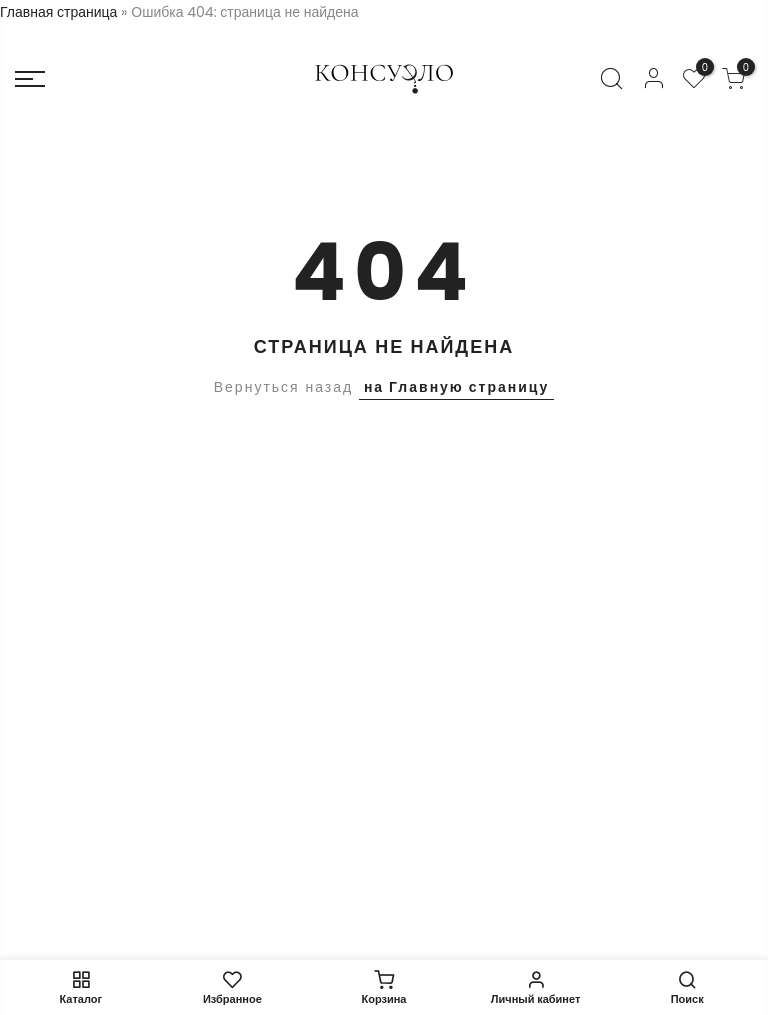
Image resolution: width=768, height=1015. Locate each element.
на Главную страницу (456, 387)
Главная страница (58, 12)
